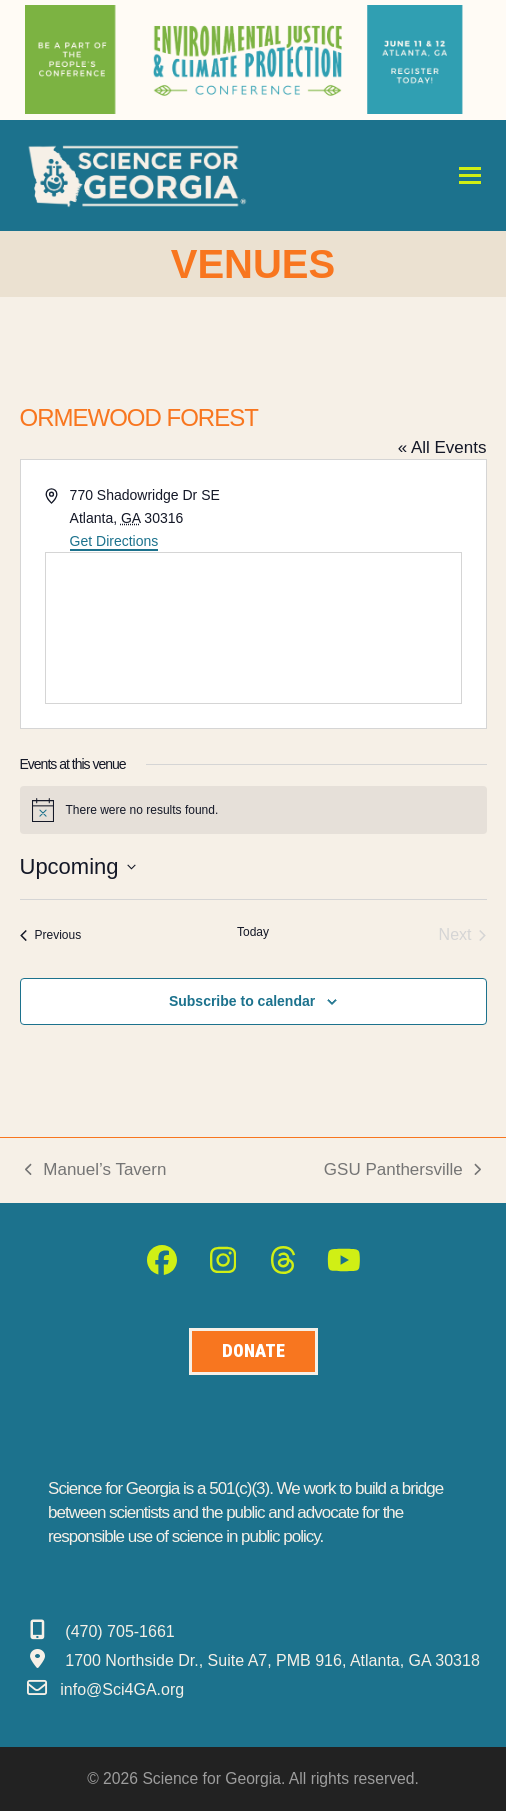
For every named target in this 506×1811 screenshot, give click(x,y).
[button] (470, 175)
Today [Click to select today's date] (253, 932)
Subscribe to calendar (242, 1001)
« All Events (442, 447)
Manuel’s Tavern (95, 1171)
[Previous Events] (51, 935)
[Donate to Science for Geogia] (253, 1351)
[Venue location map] (253, 628)
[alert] (253, 810)
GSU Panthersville (402, 1171)
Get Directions (114, 541)
